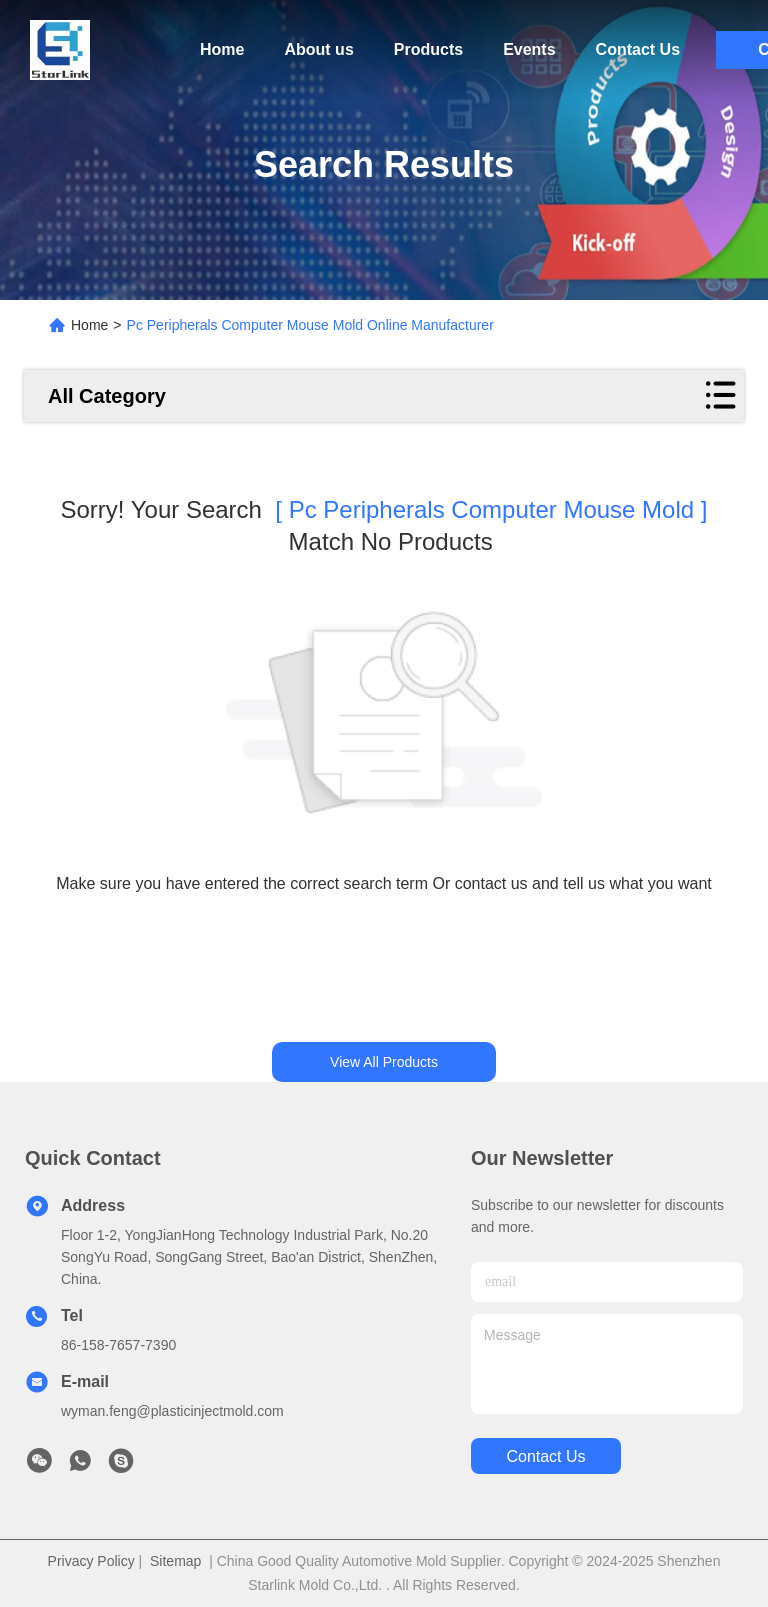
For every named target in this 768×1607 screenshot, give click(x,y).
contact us (545, 1456)
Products (428, 49)
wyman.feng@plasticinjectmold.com (172, 1411)
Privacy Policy (91, 1561)
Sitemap (175, 1561)
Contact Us (638, 49)
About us (318, 49)
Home (222, 49)
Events (529, 49)
